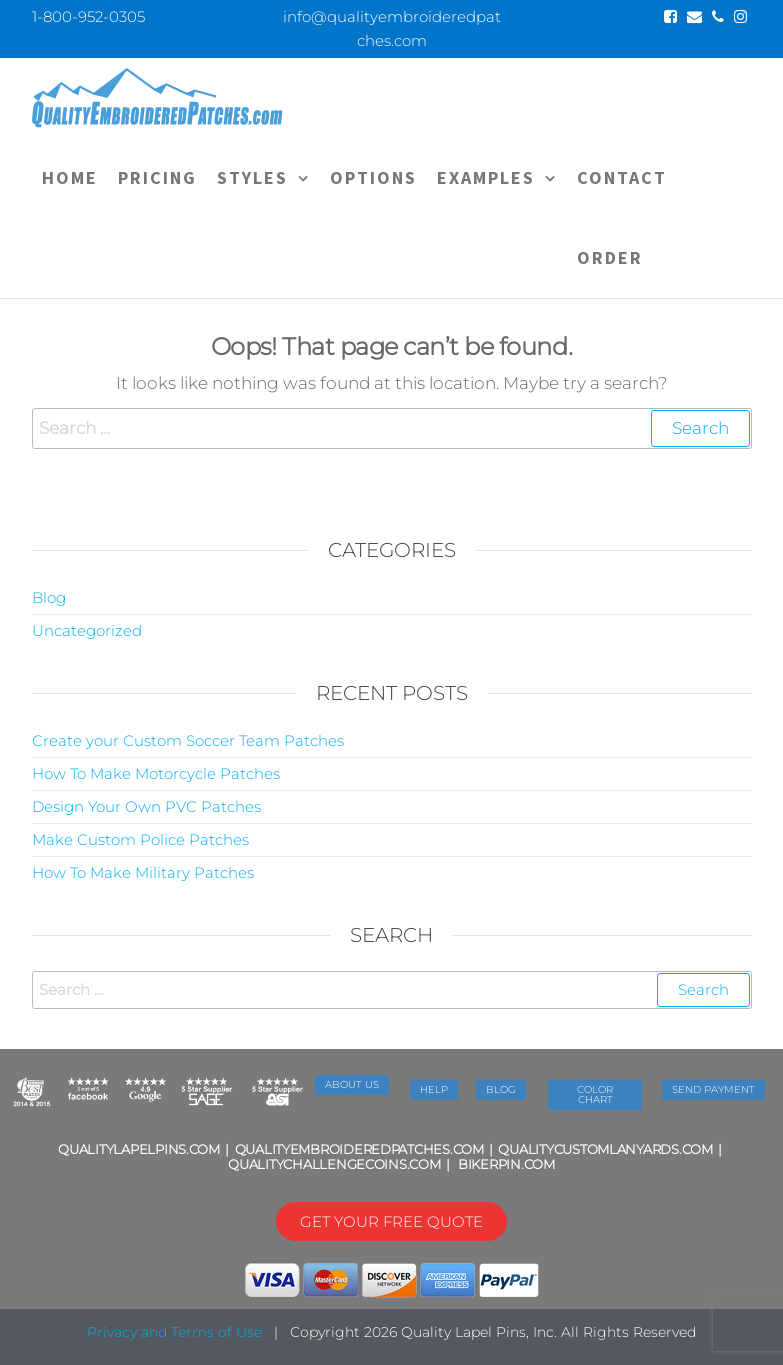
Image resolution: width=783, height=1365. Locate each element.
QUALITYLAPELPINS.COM (139, 1149)
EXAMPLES (486, 177)
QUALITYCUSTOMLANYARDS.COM (605, 1149)
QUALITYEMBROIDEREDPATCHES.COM (359, 1149)
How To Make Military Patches (143, 872)
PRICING (157, 177)
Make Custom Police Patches (140, 839)
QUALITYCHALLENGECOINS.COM (334, 1164)
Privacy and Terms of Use (174, 1332)
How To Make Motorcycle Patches (156, 773)
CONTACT (622, 177)
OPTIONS (373, 177)
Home (70, 177)
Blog (49, 597)
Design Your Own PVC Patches (146, 806)
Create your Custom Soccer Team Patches (188, 740)
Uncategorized (87, 630)
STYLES (252, 177)
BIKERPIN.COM (506, 1164)
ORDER (610, 257)
